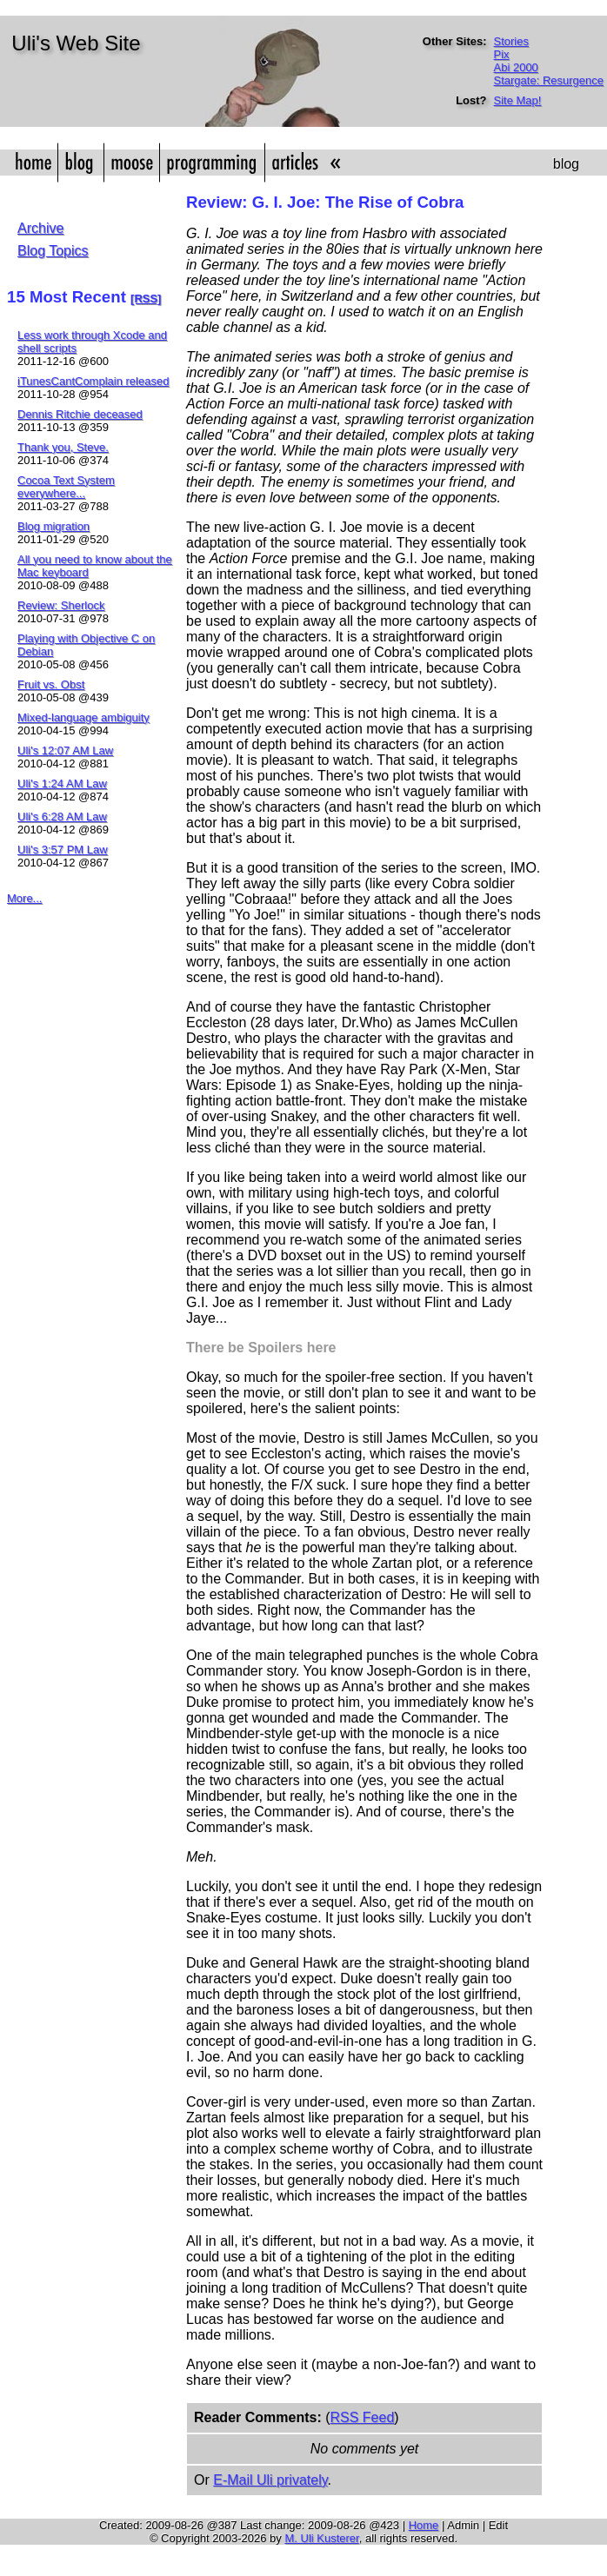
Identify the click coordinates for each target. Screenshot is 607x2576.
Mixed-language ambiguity (83, 717)
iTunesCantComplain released (93, 381)
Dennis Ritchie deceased (80, 414)
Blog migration (53, 526)
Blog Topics (53, 250)
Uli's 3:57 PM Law (62, 849)
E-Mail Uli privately (270, 2480)
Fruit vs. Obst (50, 684)
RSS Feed (362, 2417)
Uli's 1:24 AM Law (62, 783)
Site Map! (518, 100)
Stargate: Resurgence (549, 80)
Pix (502, 54)
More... (24, 898)
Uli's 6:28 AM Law (62, 816)
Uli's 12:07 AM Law (65, 750)
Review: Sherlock (60, 605)
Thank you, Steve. (63, 447)
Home (424, 2525)
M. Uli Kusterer (321, 2538)
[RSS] (145, 298)
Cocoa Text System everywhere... (66, 487)
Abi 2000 (516, 67)
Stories (511, 41)
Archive (40, 228)
